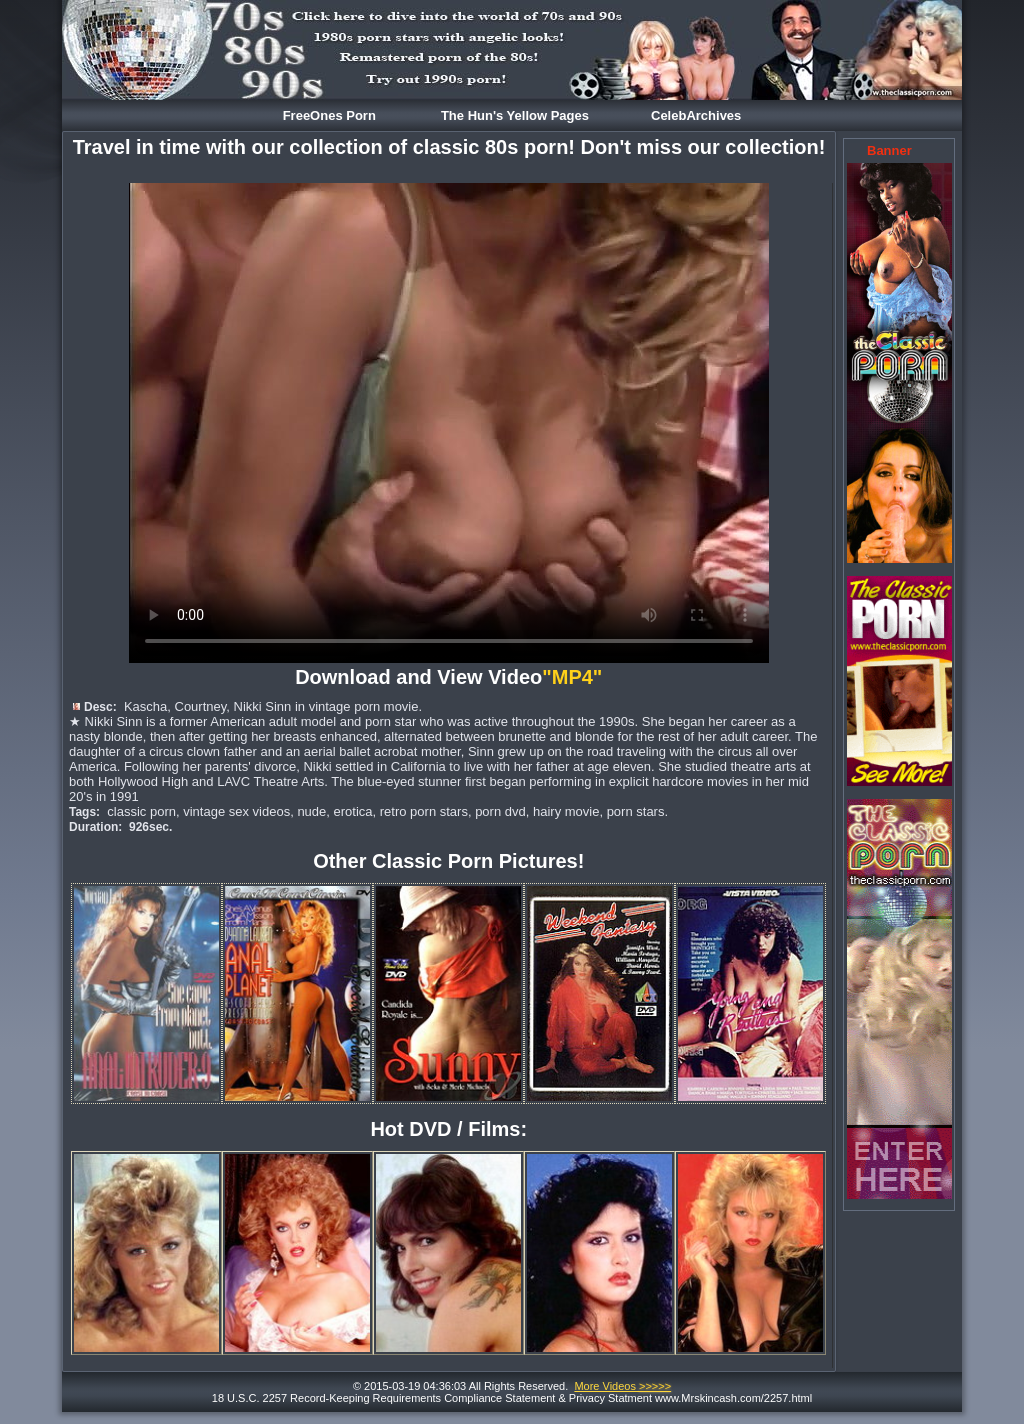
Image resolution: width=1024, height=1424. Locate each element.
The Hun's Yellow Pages (515, 115)
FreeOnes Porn (329, 115)
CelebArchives (696, 115)
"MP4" (575, 677)
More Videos (622, 1386)
